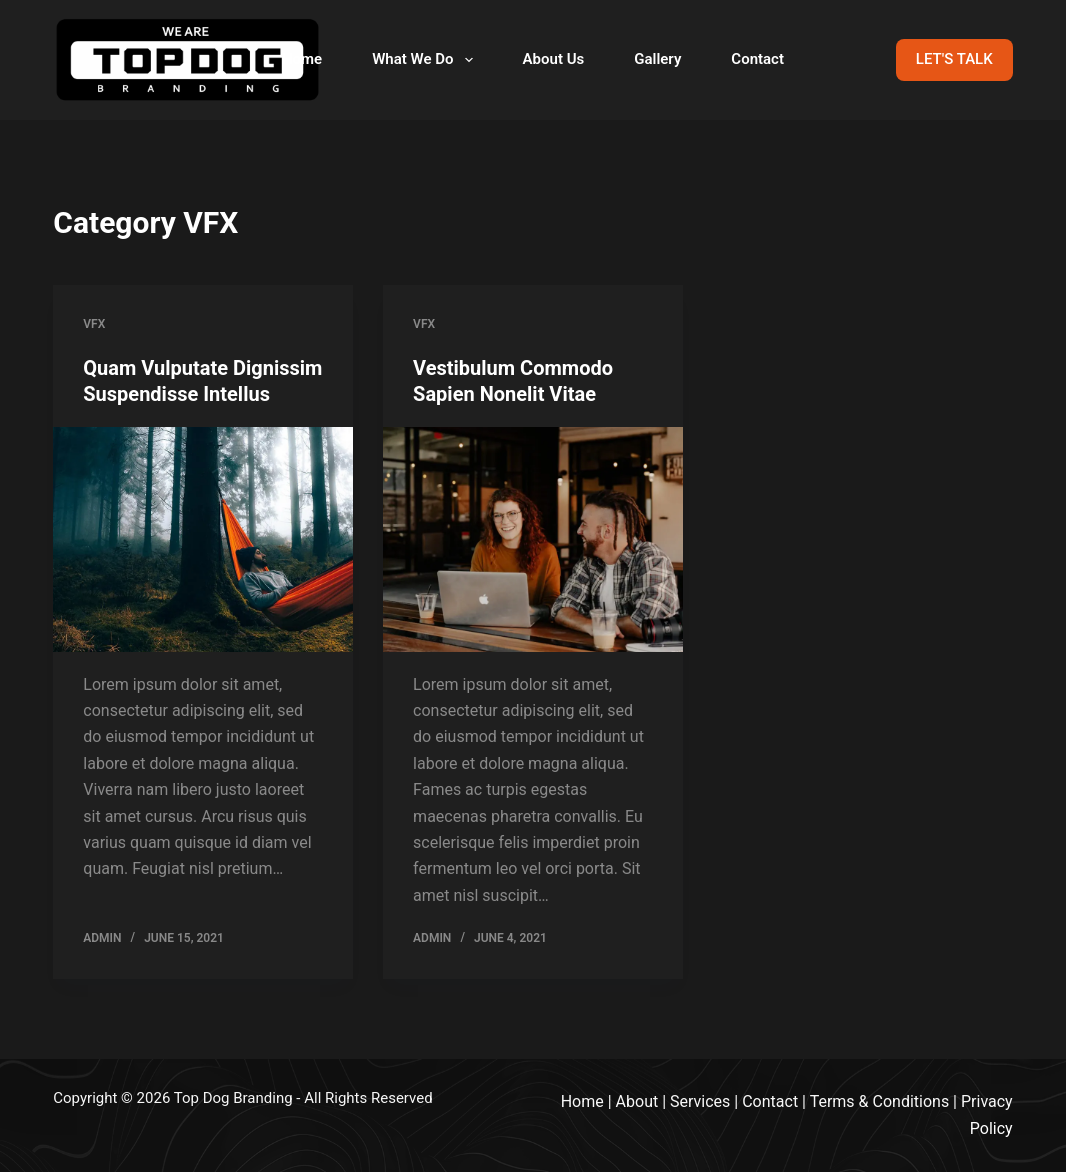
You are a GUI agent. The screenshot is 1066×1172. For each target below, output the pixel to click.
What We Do (426, 60)
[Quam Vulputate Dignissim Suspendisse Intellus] (203, 539)
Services (700, 1101)
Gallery (657, 59)
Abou (634, 1101)
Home (302, 59)
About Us (554, 59)
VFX (94, 324)
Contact (757, 59)
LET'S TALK (954, 59)
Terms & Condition (875, 1101)
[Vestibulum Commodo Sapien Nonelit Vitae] (533, 539)
